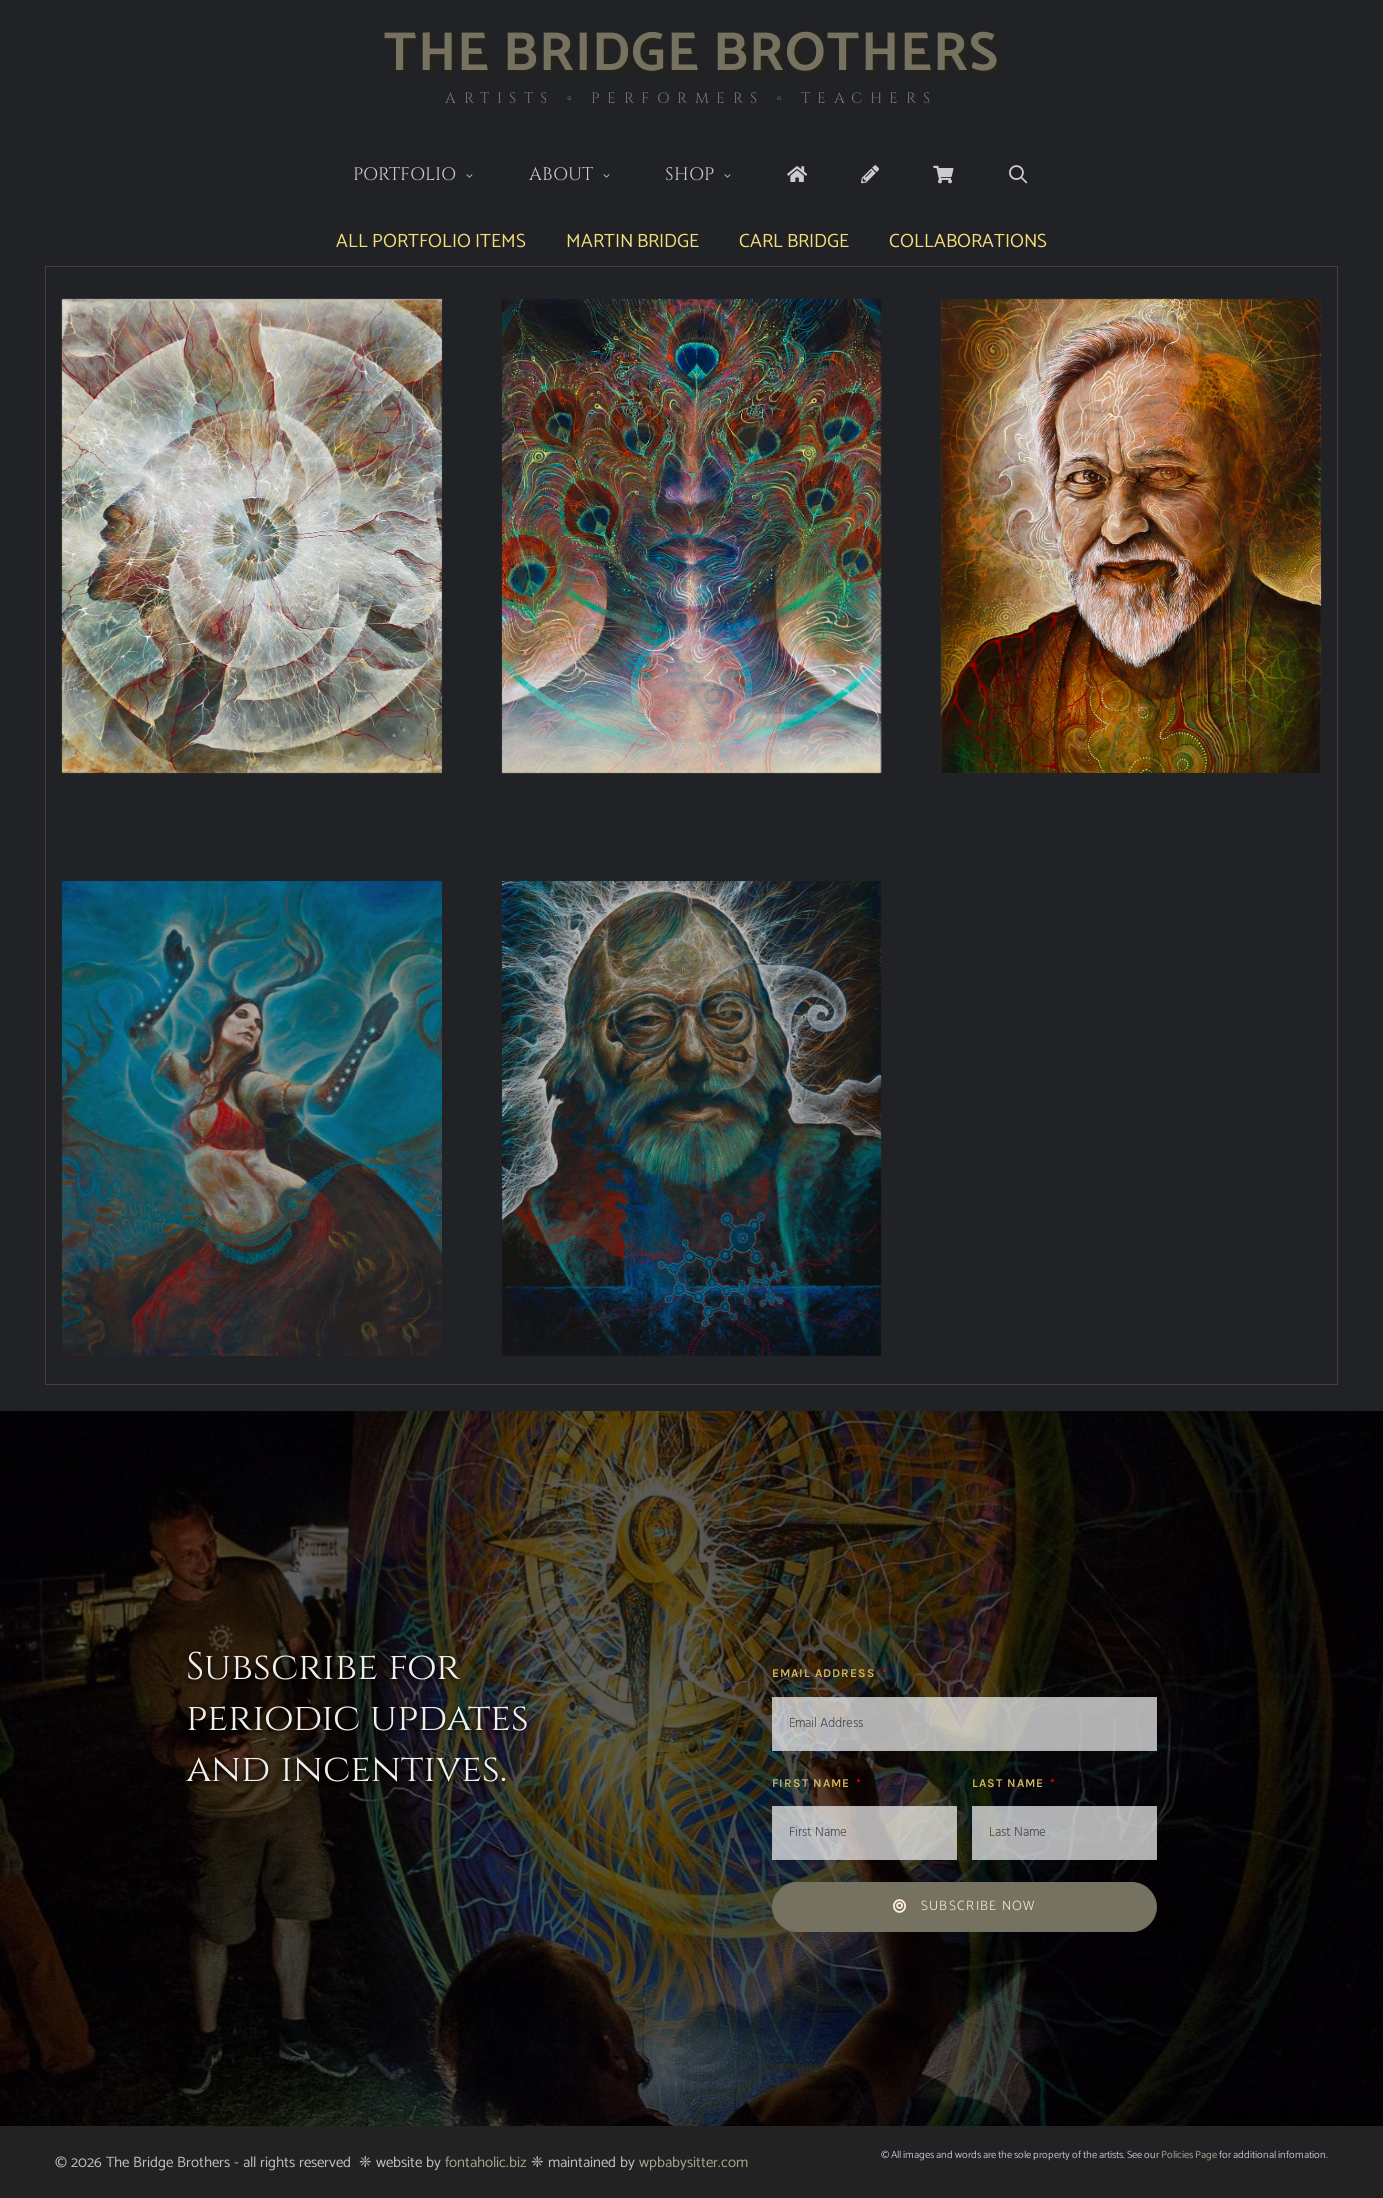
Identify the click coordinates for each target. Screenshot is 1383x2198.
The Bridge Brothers (691, 54)
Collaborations (968, 241)
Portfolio (427, 176)
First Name (813, 1783)
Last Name (1010, 1783)
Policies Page (1189, 2155)
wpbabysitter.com (693, 2162)
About (584, 176)
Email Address (826, 1673)
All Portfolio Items (431, 241)
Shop (712, 176)
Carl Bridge (794, 241)
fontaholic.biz (486, 2162)
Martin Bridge (632, 241)
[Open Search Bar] (1018, 175)
